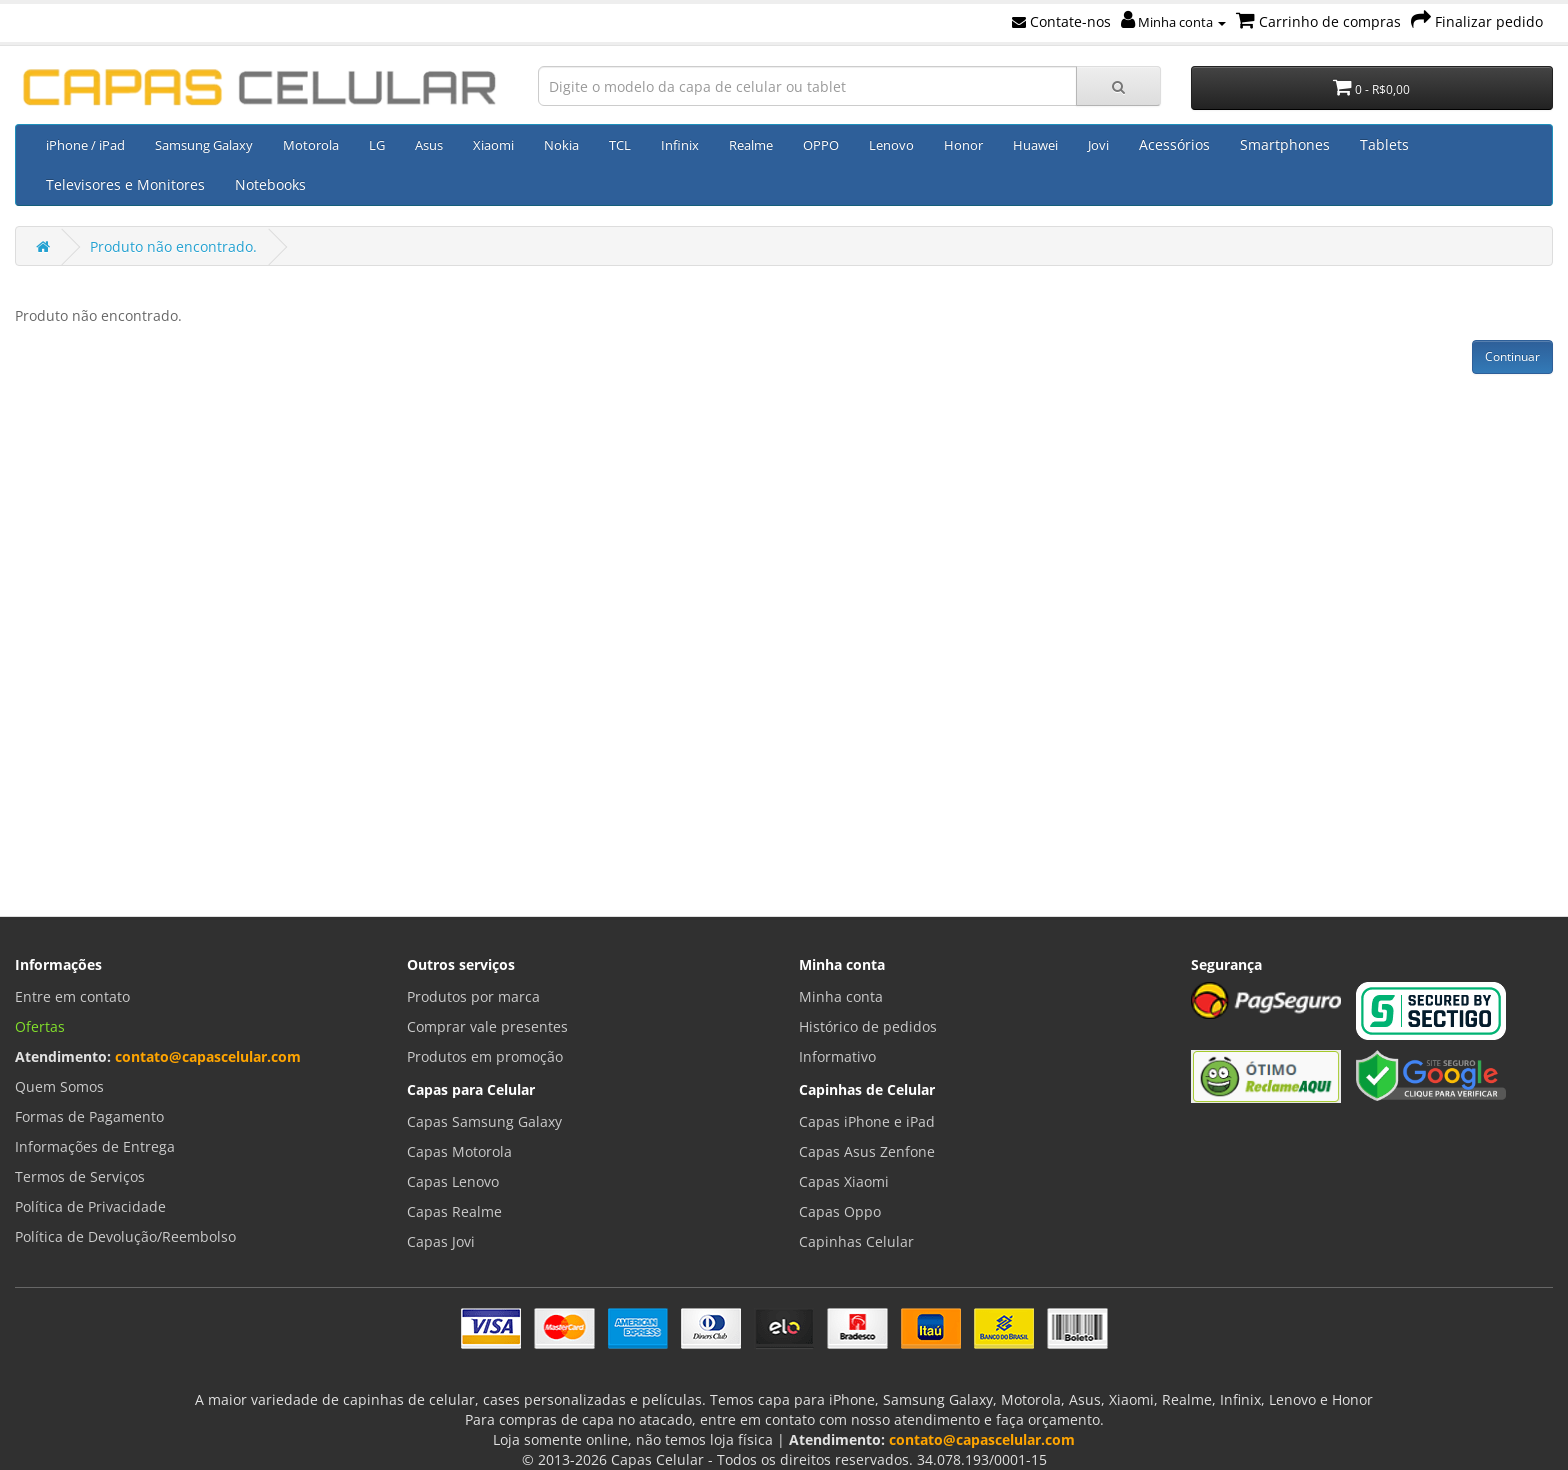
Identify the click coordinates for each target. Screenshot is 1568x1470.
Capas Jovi (441, 1241)
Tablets (1384, 144)
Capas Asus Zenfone (867, 1151)
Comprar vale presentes (487, 1026)
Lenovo (891, 145)
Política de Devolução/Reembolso (125, 1236)
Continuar (1512, 356)
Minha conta (1173, 22)
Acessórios (1174, 144)
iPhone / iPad (85, 145)
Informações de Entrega (95, 1146)
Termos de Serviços (80, 1176)
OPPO (821, 145)
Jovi (1098, 145)
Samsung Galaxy (204, 145)
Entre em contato (72, 996)
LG (377, 145)
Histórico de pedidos (868, 1026)
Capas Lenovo (453, 1181)
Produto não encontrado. (173, 246)
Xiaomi (493, 145)
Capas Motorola (459, 1151)
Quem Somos (59, 1086)
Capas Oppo (840, 1211)
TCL (620, 145)
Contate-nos (1061, 21)
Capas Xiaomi (844, 1181)
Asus (429, 145)
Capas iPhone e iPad (867, 1121)
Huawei (1035, 145)
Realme (751, 145)
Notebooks (270, 184)
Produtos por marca (473, 996)
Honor (963, 145)
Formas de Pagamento (89, 1116)
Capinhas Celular (856, 1241)
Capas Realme (454, 1211)
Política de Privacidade (90, 1206)
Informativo (837, 1056)
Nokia (561, 145)
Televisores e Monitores (125, 184)
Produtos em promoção (485, 1056)
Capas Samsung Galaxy (484, 1121)
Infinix (680, 145)
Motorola (311, 145)
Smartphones (1285, 144)
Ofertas (40, 1026)
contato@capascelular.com (208, 1056)
